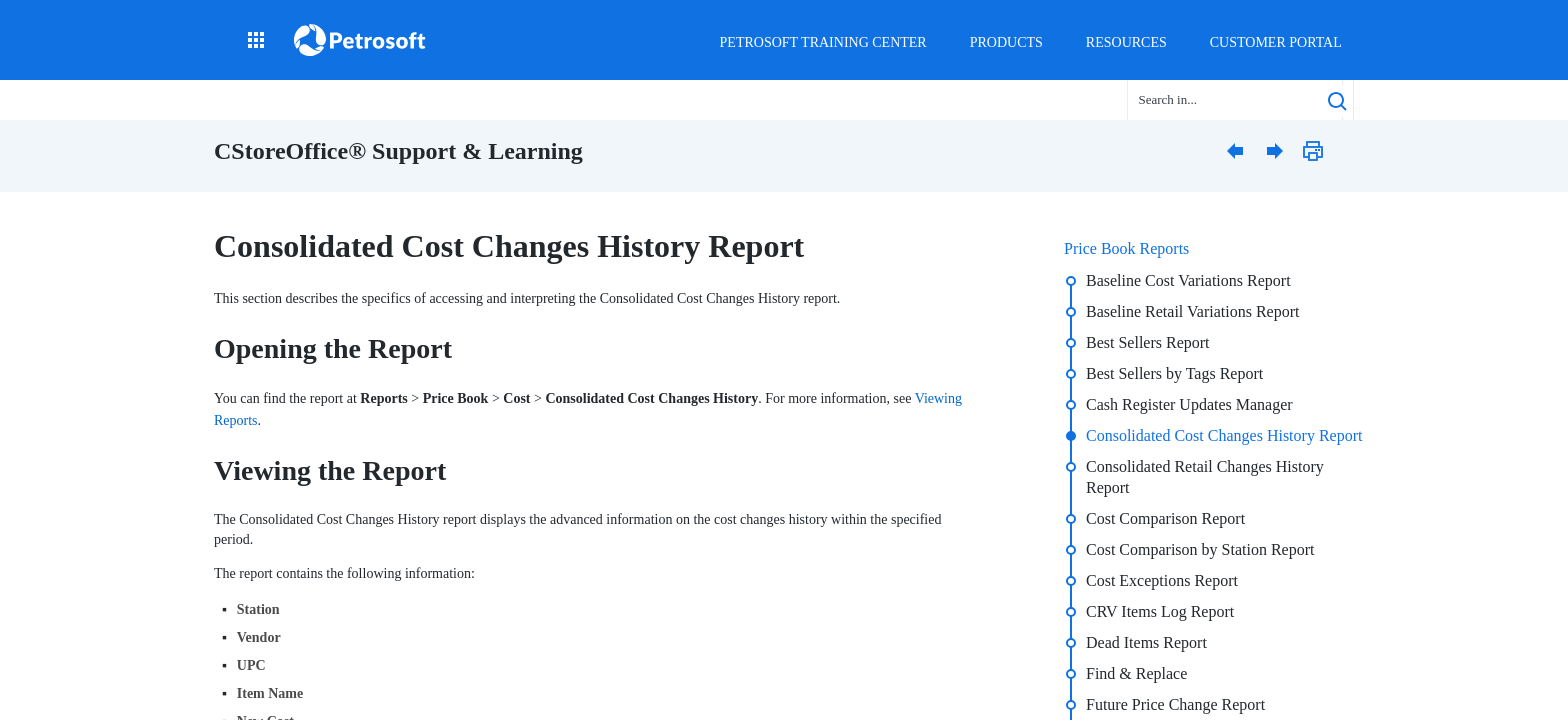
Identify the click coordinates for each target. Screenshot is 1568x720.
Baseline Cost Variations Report (1188, 280)
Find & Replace (1136, 673)
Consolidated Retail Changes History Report (1205, 477)
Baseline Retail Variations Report (1192, 311)
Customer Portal (1276, 42)
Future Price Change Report (1175, 704)
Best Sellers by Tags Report (1174, 373)
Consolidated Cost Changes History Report (1224, 435)
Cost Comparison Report (1165, 518)
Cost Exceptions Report (1162, 580)
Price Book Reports (1126, 248)
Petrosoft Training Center (823, 42)
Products (1006, 42)
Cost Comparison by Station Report (1200, 549)
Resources (1126, 42)
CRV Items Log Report (1160, 611)
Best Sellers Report (1148, 342)
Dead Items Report (1146, 642)
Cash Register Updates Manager (1189, 404)
